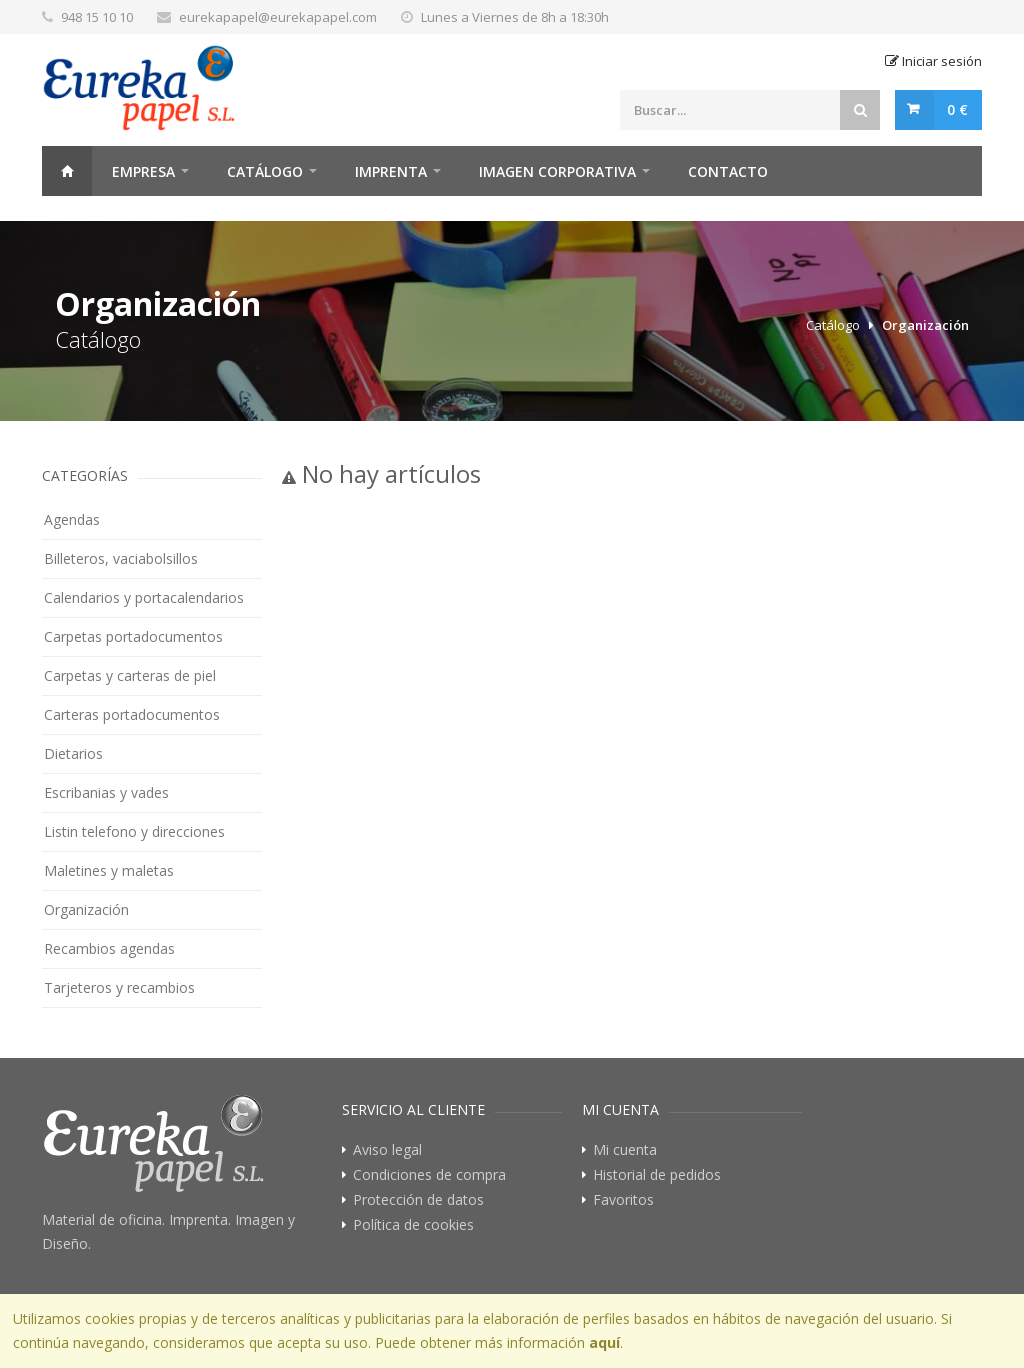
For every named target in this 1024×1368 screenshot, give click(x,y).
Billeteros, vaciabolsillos (121, 558)
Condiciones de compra (429, 1175)
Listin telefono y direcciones (134, 831)
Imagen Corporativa (557, 171)
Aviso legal (387, 1150)
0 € (957, 109)
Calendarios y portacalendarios (144, 597)
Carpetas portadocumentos (133, 636)
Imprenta (391, 171)
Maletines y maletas (109, 870)
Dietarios (73, 753)
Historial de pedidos (657, 1175)
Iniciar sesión (933, 61)
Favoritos (623, 1200)
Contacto (728, 171)
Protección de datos (418, 1200)
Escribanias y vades (106, 792)
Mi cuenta (625, 1150)
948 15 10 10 (97, 17)
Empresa (143, 171)
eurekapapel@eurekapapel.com (278, 17)
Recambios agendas (109, 948)
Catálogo (265, 171)
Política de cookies (413, 1225)
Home (67, 171)
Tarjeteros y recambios (119, 987)
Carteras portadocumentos (132, 714)
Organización (925, 325)
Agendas (72, 519)
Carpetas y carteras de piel (130, 675)
